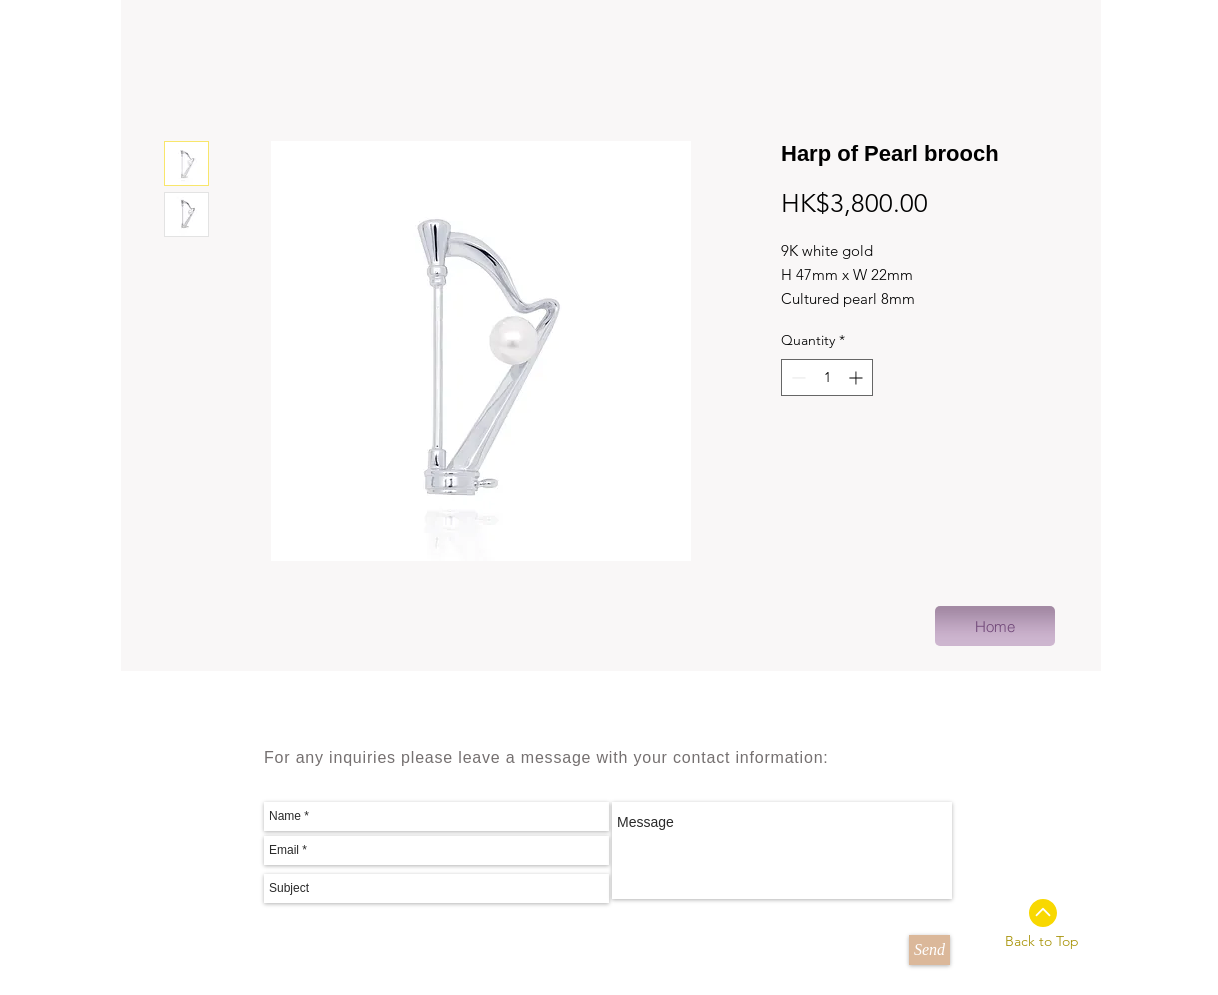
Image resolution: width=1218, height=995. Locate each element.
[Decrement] (796, 377)
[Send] (929, 950)
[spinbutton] (827, 377)
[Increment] (857, 377)
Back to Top (1042, 941)
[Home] (995, 626)
